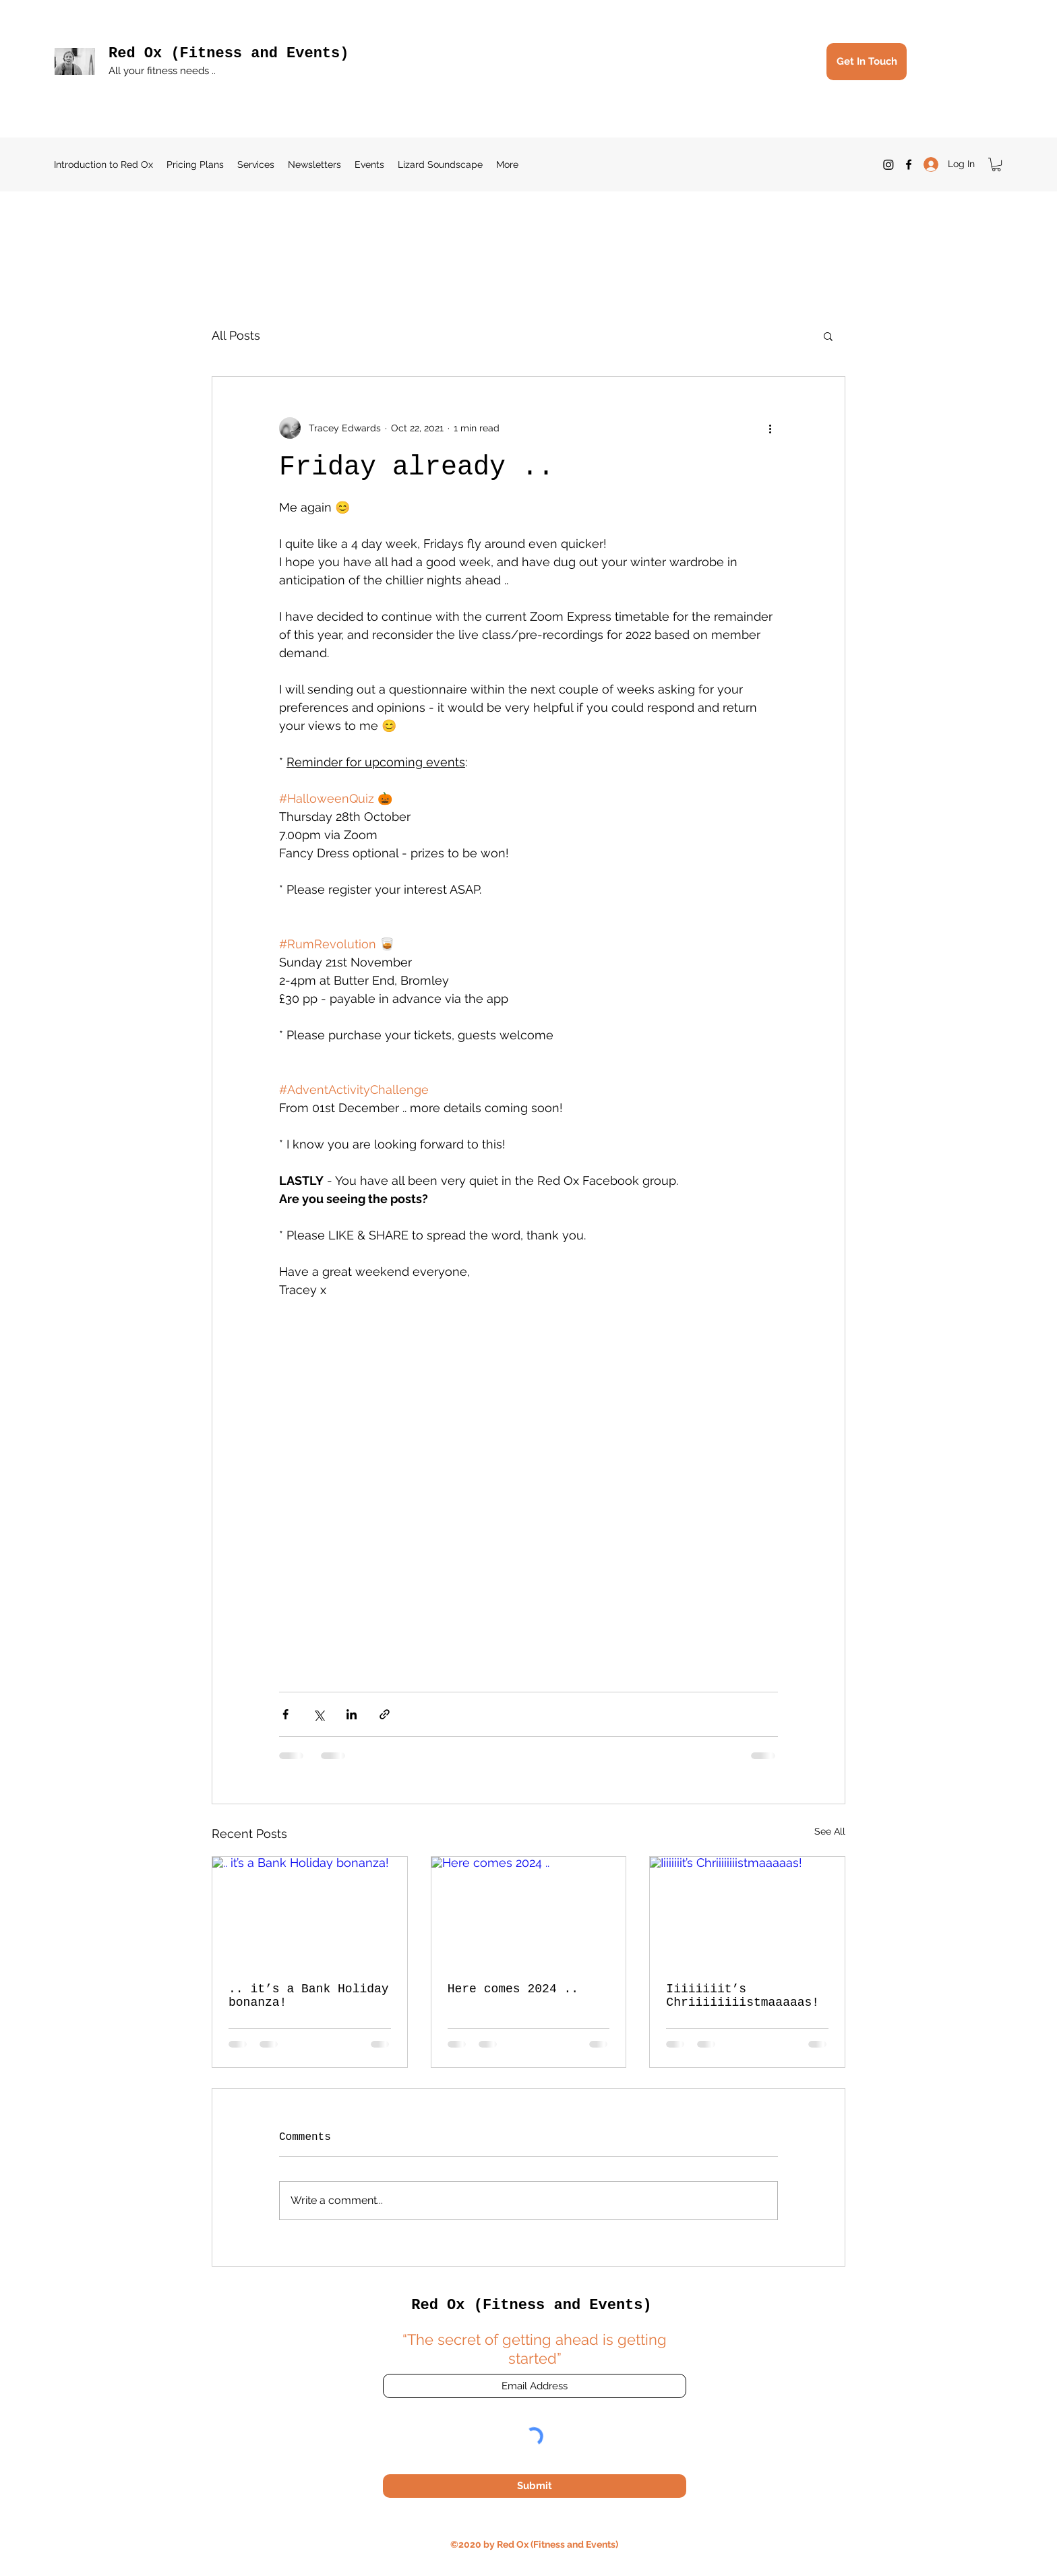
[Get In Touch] (866, 61)
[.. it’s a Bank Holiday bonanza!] (309, 1911)
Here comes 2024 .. (513, 1989)
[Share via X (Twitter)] (318, 1714)
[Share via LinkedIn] (351, 1714)
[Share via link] (384, 1714)
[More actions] (770, 428)
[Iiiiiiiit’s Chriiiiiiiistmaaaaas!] (747, 1911)
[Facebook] (908, 164)
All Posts (236, 335)
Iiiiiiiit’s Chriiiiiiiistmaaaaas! (742, 1995)
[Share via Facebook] (285, 1714)
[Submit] (534, 2486)
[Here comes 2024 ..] (528, 1911)
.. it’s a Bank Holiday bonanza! (309, 1995)
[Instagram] (888, 164)
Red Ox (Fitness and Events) (229, 53)
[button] (996, 164)
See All (829, 1831)
